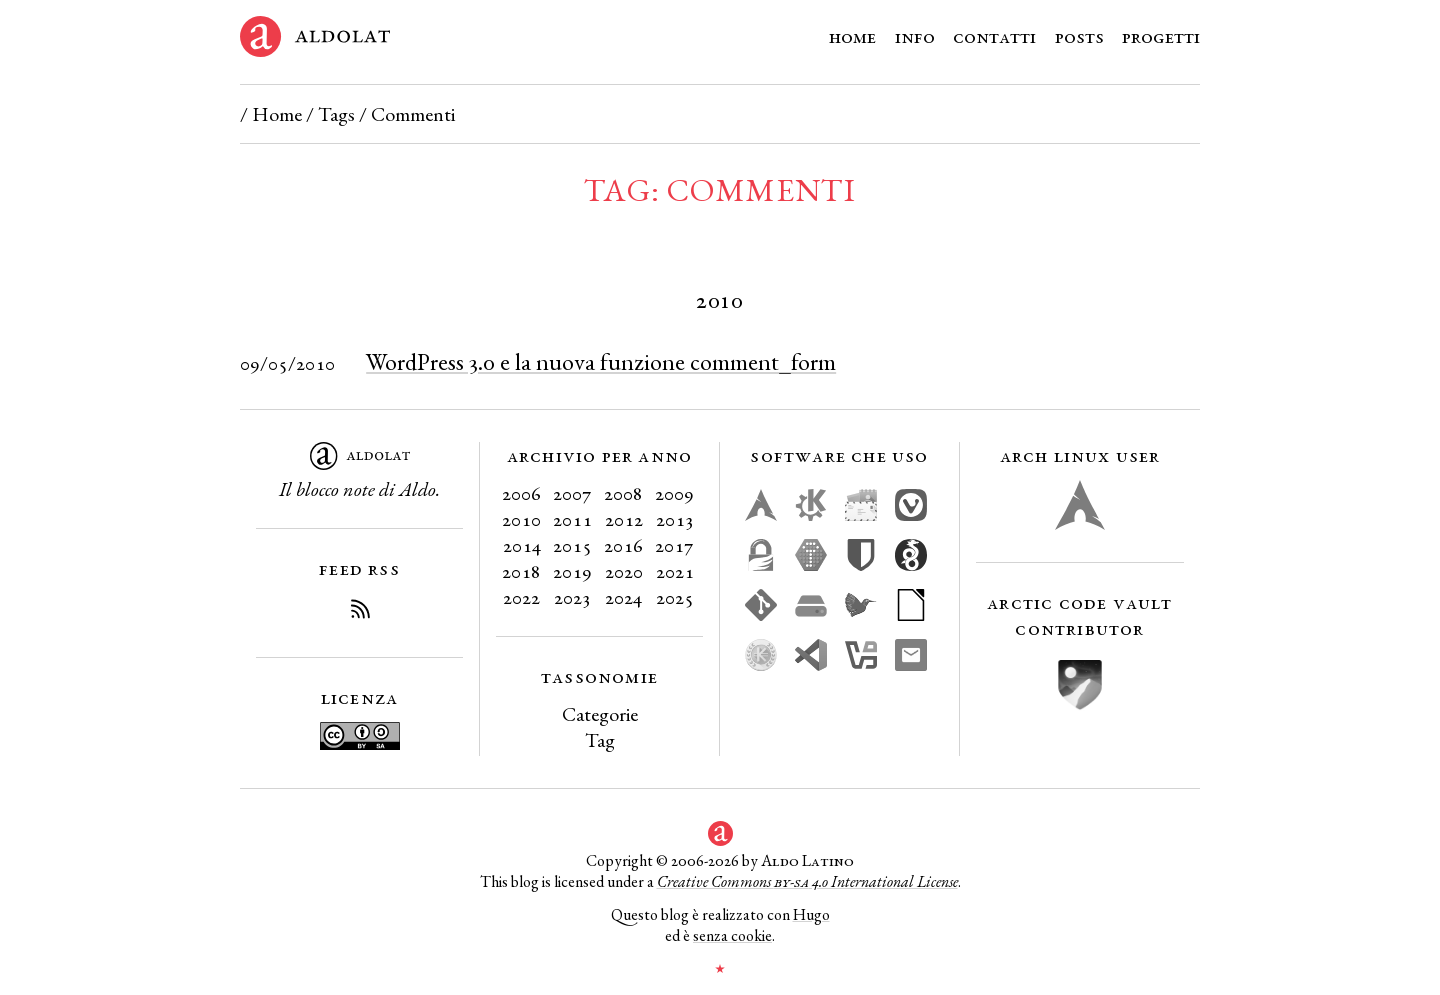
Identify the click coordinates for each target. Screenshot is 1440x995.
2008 (623, 493)
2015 (572, 545)
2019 (572, 571)
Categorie (600, 714)
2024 (623, 597)
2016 (623, 545)
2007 (572, 493)
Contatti (994, 36)
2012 (624, 519)
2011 (572, 519)
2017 (674, 545)
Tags (336, 114)
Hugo (811, 914)
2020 (624, 571)
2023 (572, 597)
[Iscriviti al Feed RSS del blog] (360, 612)
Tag (600, 740)
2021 (675, 571)
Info (915, 36)
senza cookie (732, 935)
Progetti (1161, 36)
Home (852, 36)
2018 (521, 571)
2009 (674, 493)
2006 (521, 493)
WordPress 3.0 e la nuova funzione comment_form (601, 361)
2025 (675, 597)
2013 (675, 519)
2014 (522, 545)
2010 (521, 519)
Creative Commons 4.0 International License (807, 881)
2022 (521, 597)
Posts (1079, 36)
